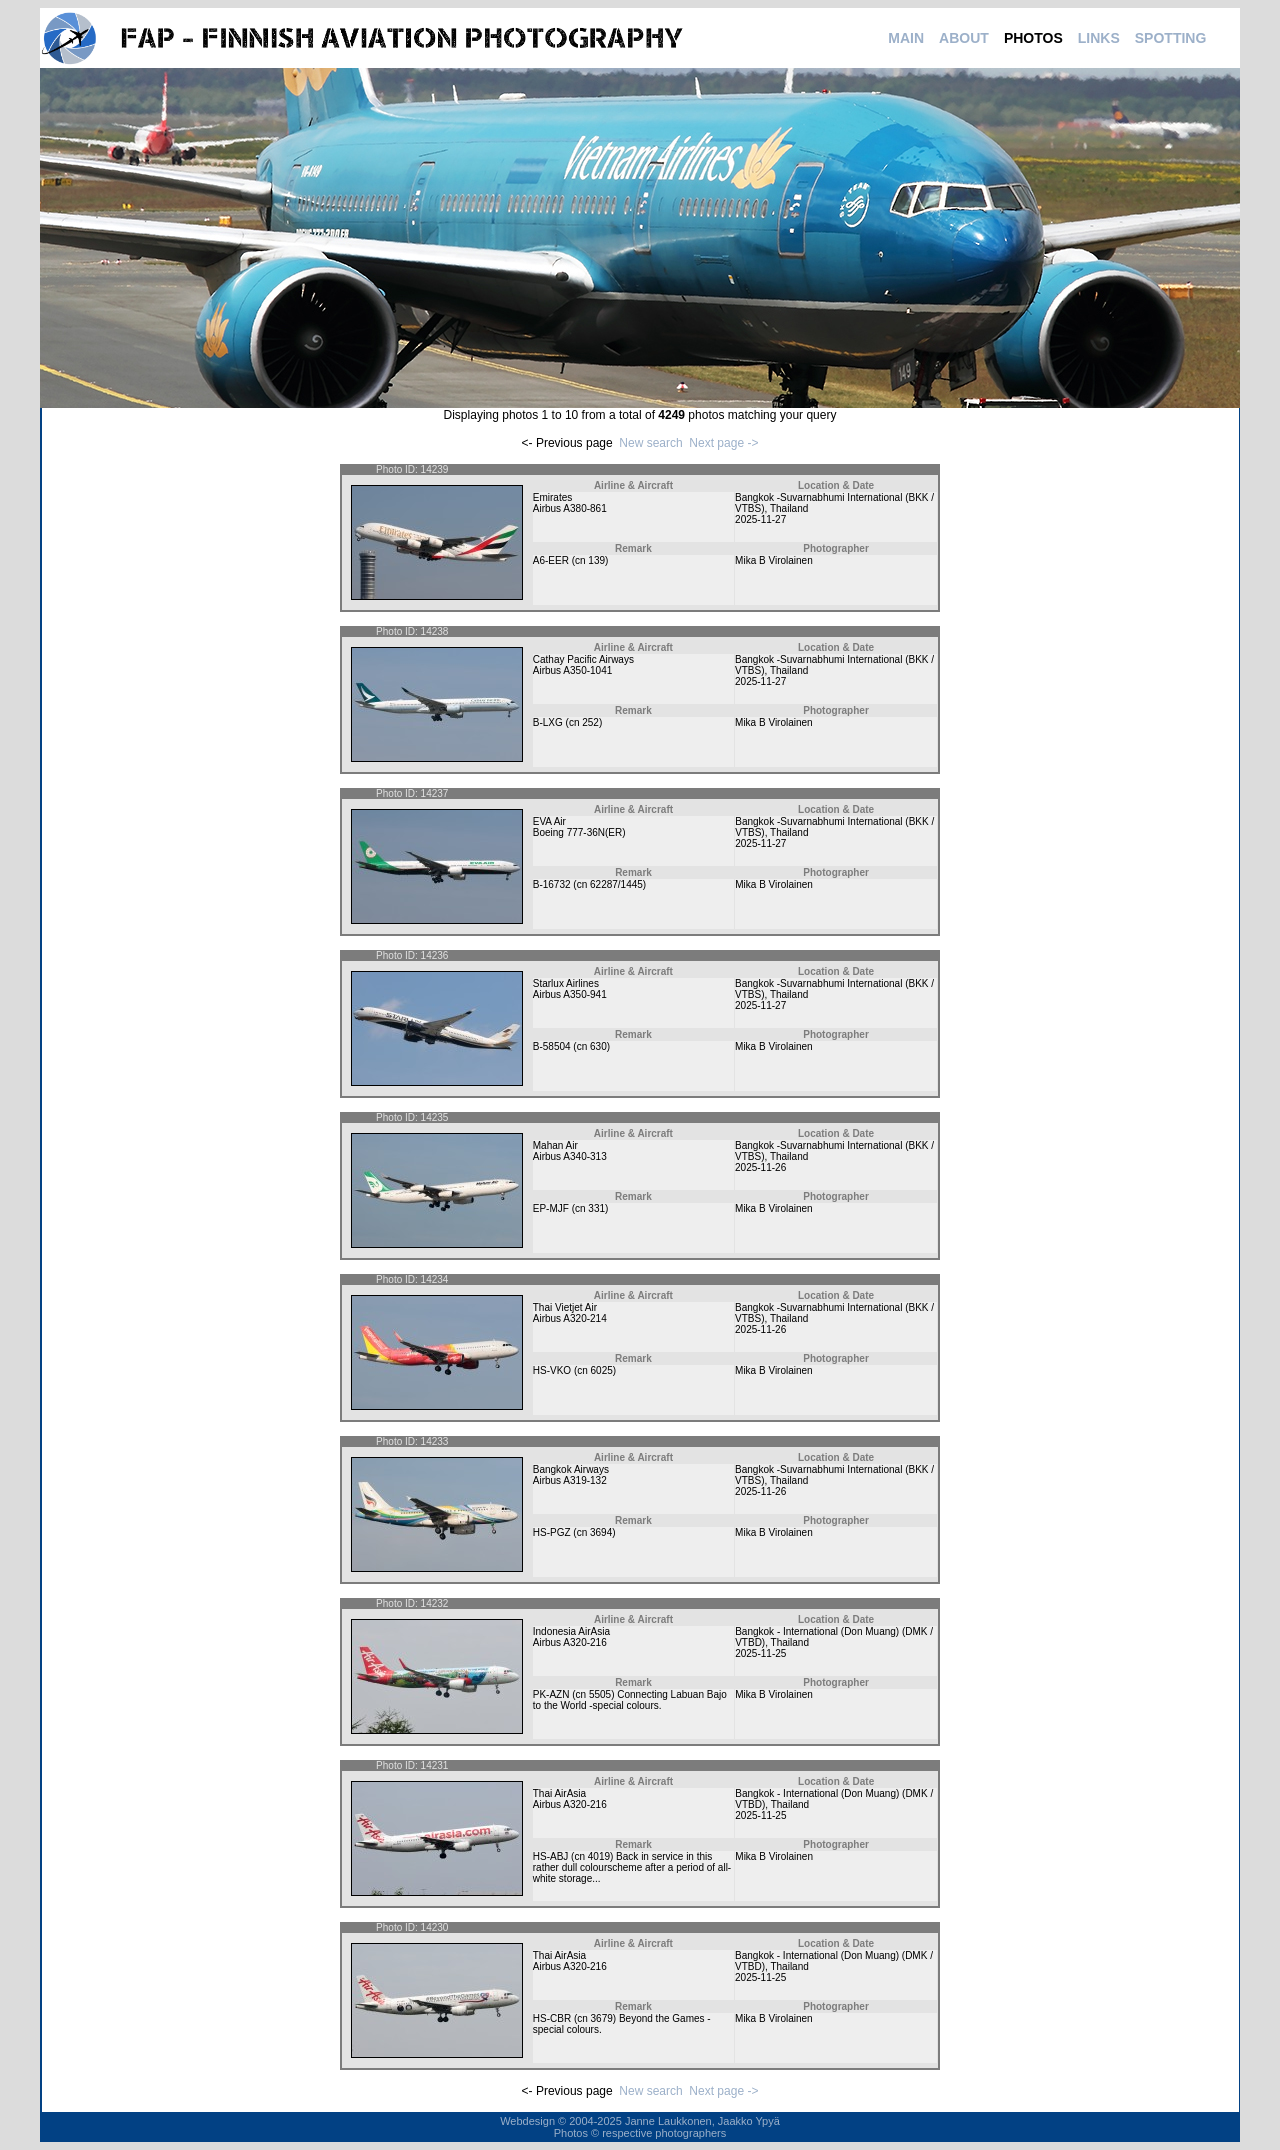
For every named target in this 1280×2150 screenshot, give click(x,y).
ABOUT (964, 38)
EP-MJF (551, 1208)
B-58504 (552, 1046)
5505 (600, 1694)
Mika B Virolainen (774, 560)
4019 (599, 1856)
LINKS (1099, 38)
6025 (602, 1370)
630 (598, 1046)
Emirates (552, 497)
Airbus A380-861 (570, 508)
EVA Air (549, 821)
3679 (602, 2018)
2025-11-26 (760, 1167)
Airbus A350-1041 (573, 670)
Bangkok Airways (571, 1469)
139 (596, 560)
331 (596, 1208)
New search (650, 443)
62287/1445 (616, 884)
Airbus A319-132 (570, 1480)
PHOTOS (1033, 38)
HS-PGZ (552, 1532)
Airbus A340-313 (570, 1156)
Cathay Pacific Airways (583, 659)
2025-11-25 (760, 1653)
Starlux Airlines (566, 983)
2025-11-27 (760, 519)
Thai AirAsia (559, 1793)
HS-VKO (552, 1370)
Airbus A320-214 (570, 1318)
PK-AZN (551, 1694)
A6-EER (551, 560)
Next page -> (723, 443)
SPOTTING (1171, 38)
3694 (601, 1532)
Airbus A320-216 (570, 1642)
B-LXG (548, 722)
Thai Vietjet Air (565, 1307)
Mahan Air (555, 1145)
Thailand (789, 508)
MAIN (906, 38)
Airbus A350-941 (570, 994)
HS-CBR (552, 2018)
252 (590, 722)
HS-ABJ (551, 1856)
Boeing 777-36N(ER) (579, 832)
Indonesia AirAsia (571, 1631)
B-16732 (552, 884)
